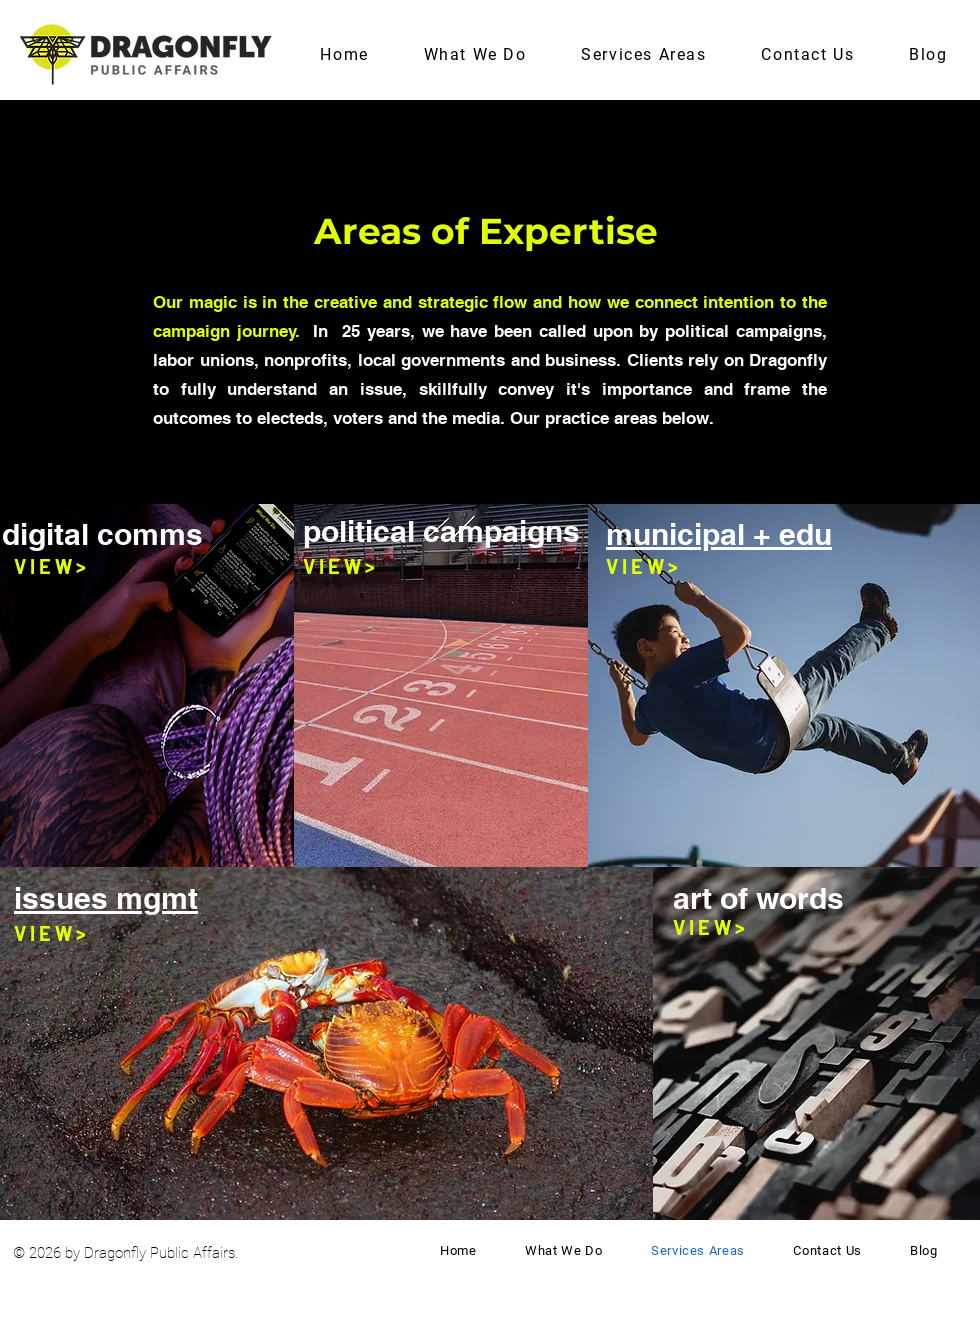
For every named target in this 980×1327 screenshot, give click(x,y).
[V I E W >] (50, 566)
